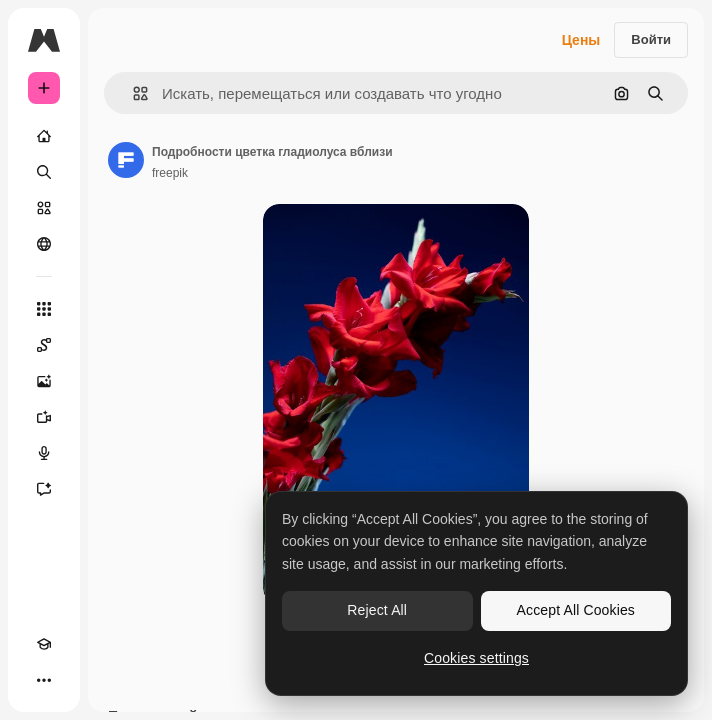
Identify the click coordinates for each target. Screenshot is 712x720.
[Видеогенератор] (44, 417)
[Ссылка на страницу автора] (126, 160)
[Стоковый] (44, 208)
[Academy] (44, 644)
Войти (651, 39)
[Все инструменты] (44, 309)
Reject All (377, 610)
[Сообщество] (44, 244)
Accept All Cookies (576, 610)
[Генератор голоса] (44, 453)
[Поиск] (44, 172)
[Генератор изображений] (44, 381)
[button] (132, 93)
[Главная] (44, 136)
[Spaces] (44, 345)
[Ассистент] (44, 489)
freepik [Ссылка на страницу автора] (170, 173)
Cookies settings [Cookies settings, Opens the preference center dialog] (476, 658)
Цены (581, 40)
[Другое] (44, 680)
